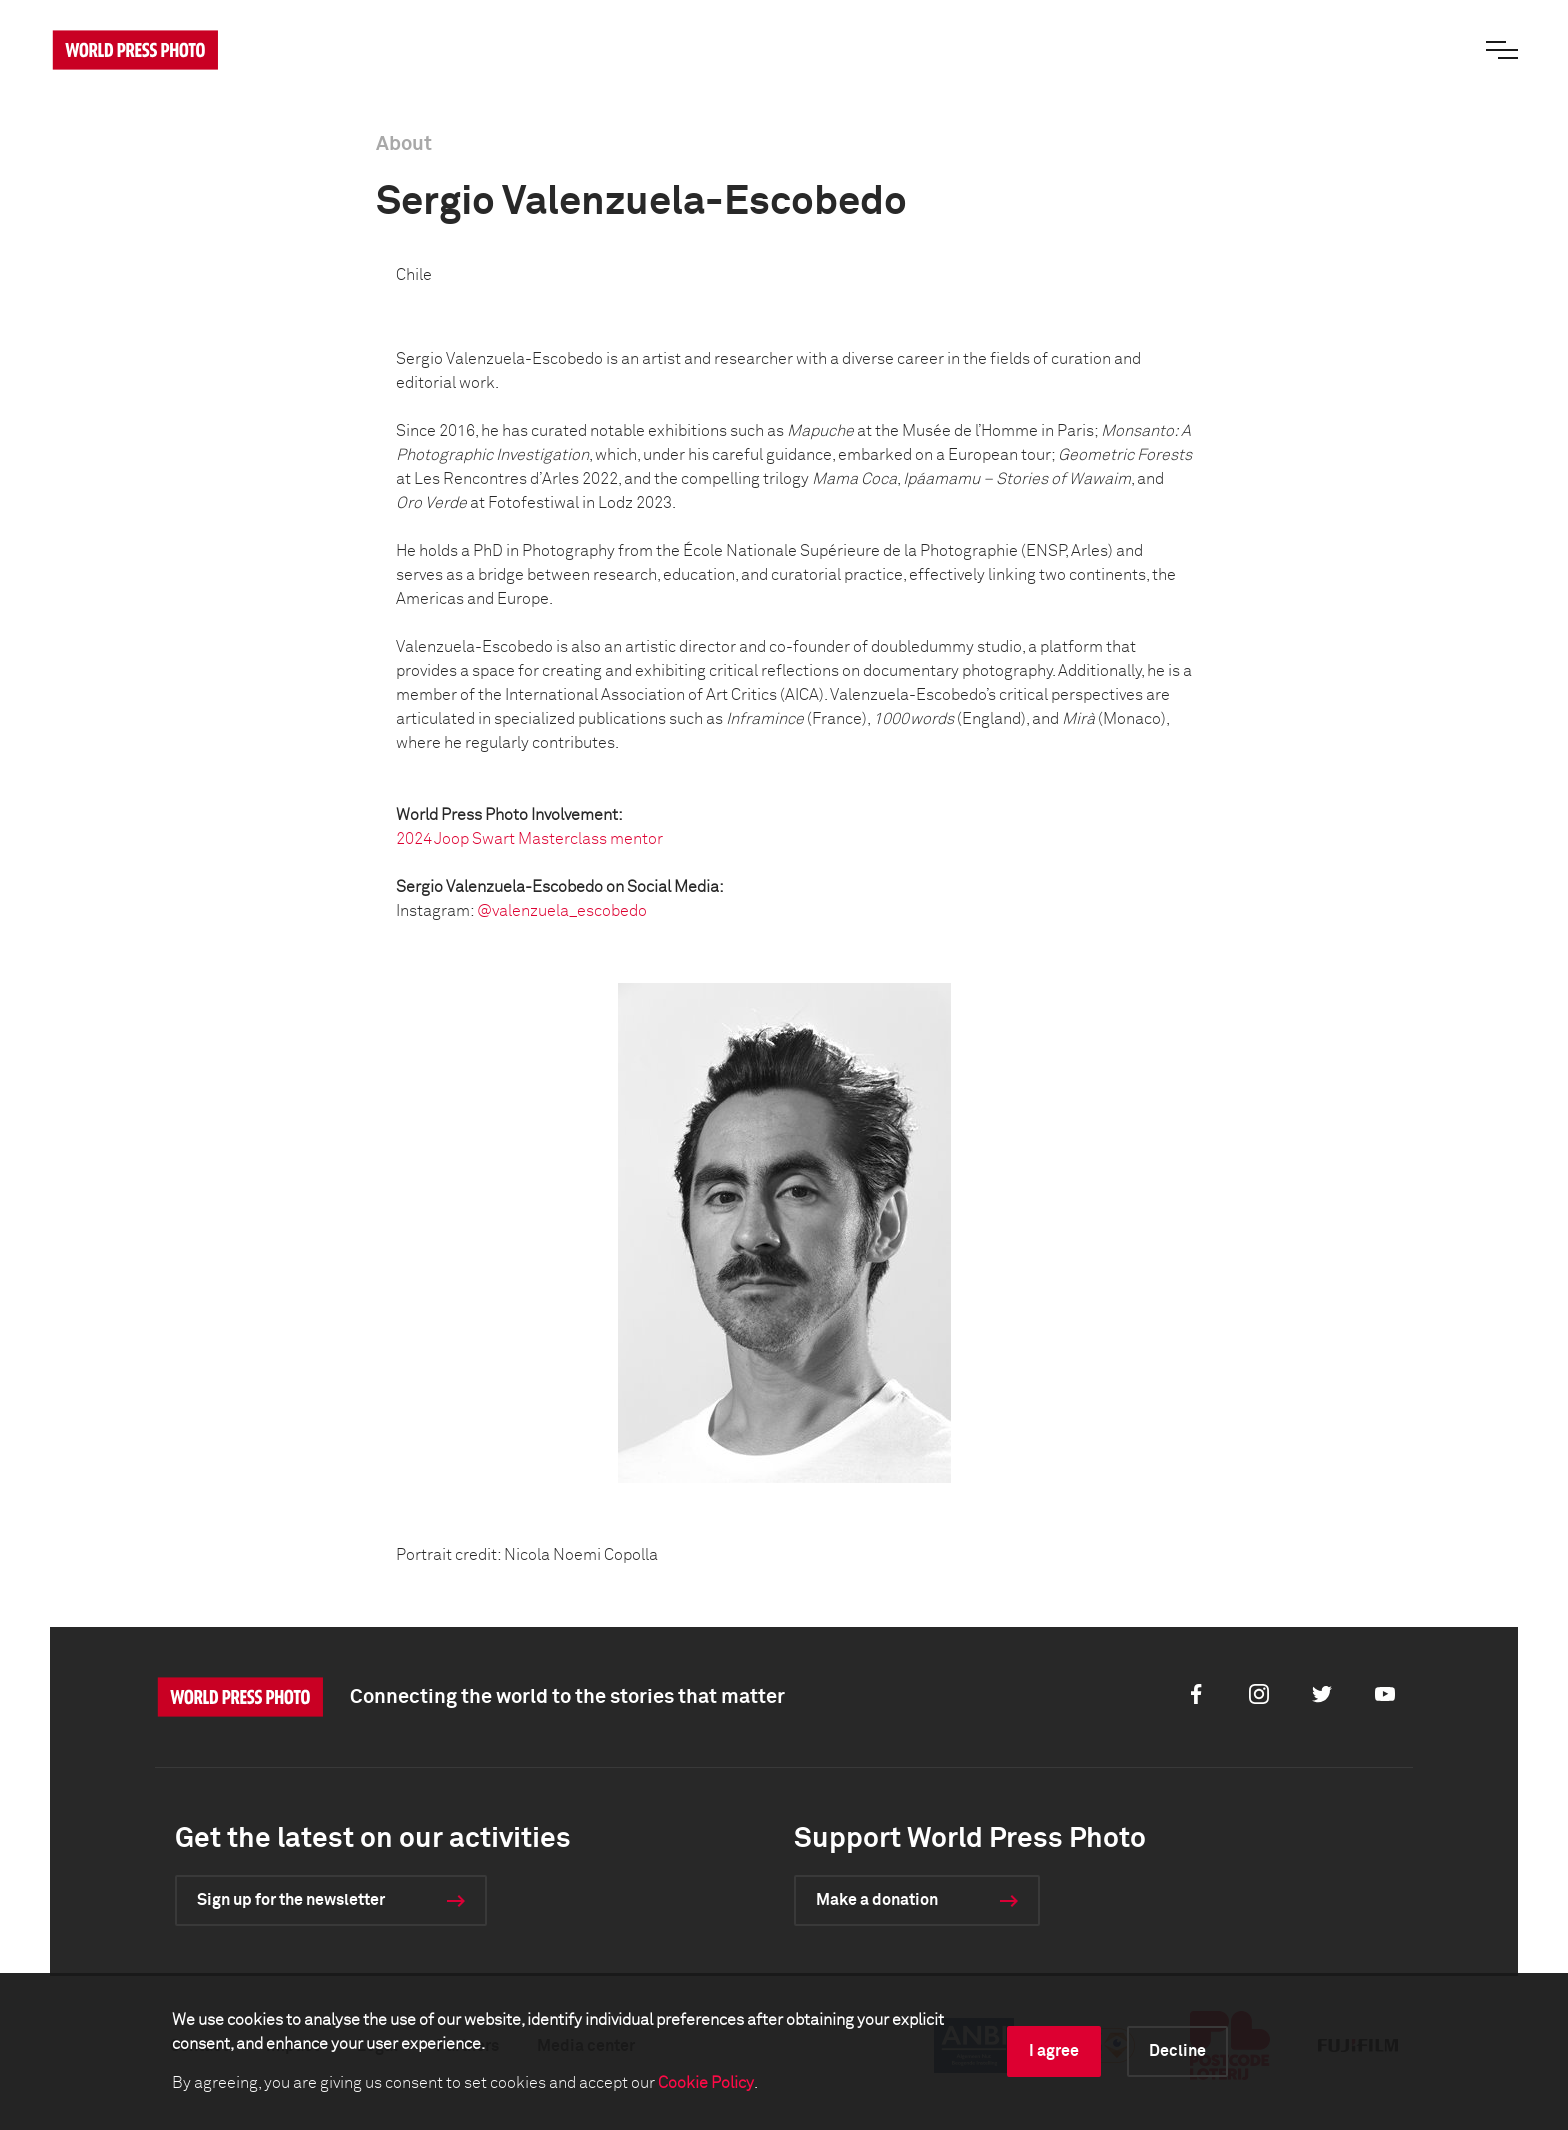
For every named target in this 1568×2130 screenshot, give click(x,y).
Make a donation (877, 1900)
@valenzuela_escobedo (562, 911)
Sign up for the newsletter (291, 1900)
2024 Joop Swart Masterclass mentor (529, 839)
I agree (1054, 2051)
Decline (1177, 2051)
